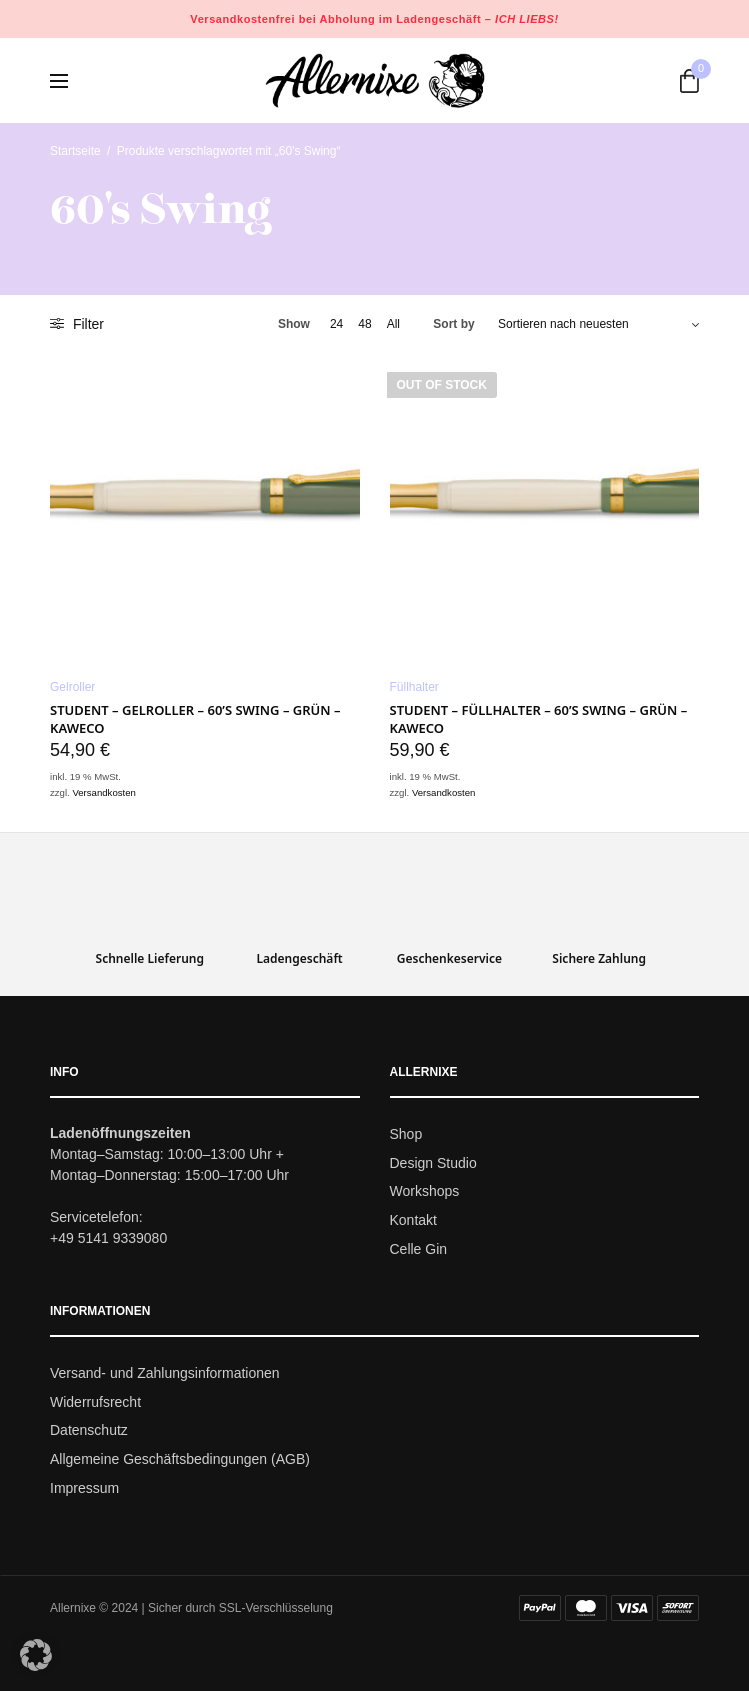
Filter (77, 324)
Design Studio (433, 1162)
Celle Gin (419, 1249)
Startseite (75, 151)
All (393, 324)
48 (364, 324)
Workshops (425, 1191)
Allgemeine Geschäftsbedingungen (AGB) (180, 1459)
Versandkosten (103, 792)
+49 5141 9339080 (108, 1237)
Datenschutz (89, 1430)
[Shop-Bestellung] (598, 324)
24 (336, 324)
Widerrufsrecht (95, 1401)
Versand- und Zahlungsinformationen (165, 1372)
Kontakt (413, 1220)
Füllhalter (414, 687)
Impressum (84, 1488)
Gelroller (72, 687)
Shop (406, 1133)
